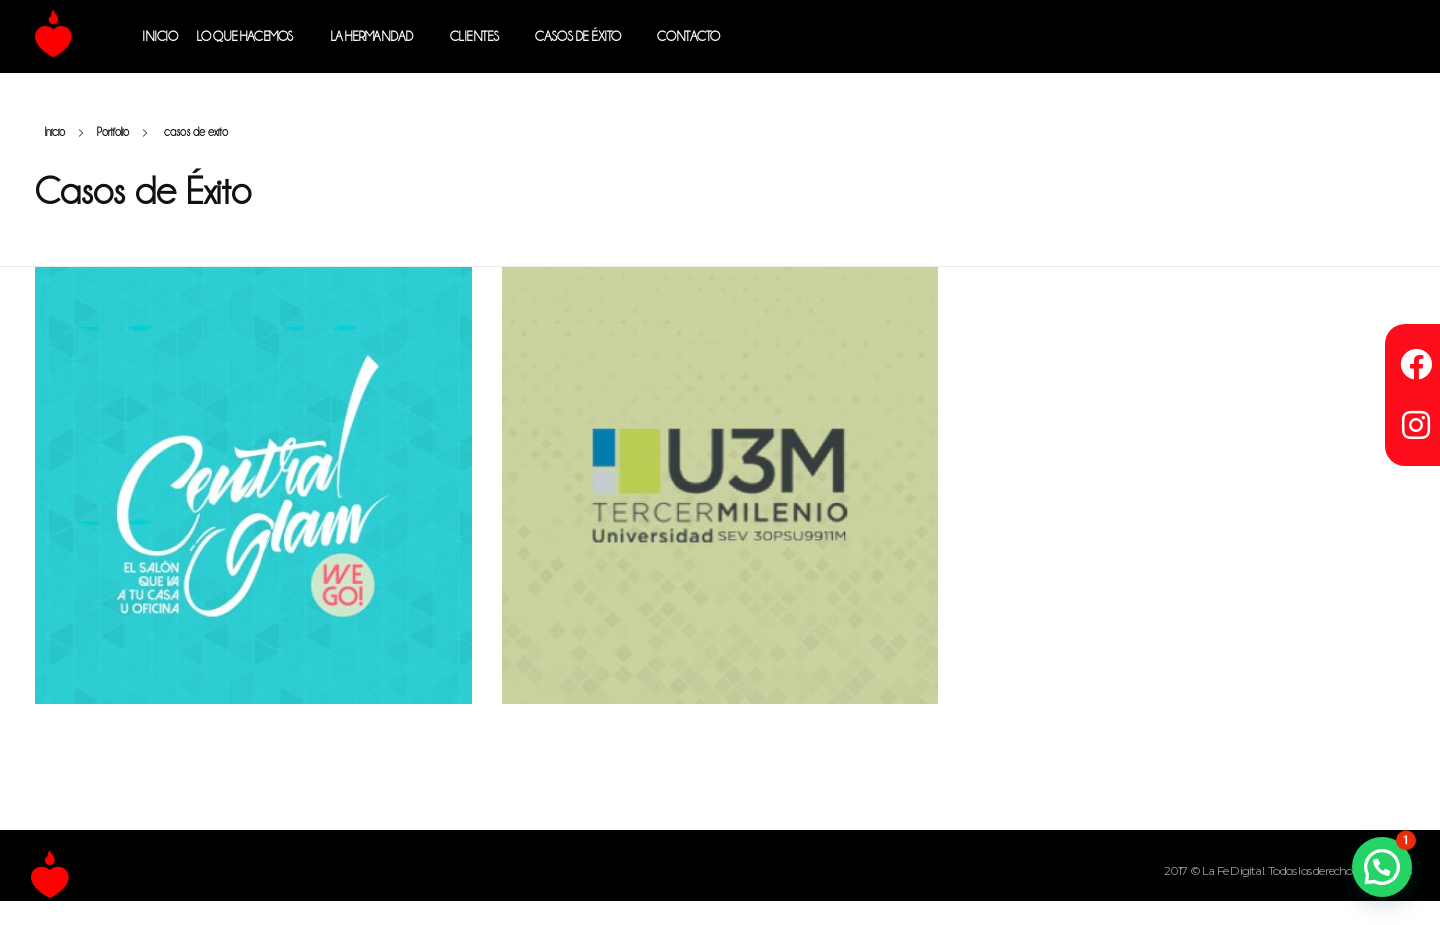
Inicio (55, 131)
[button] (1382, 867)
